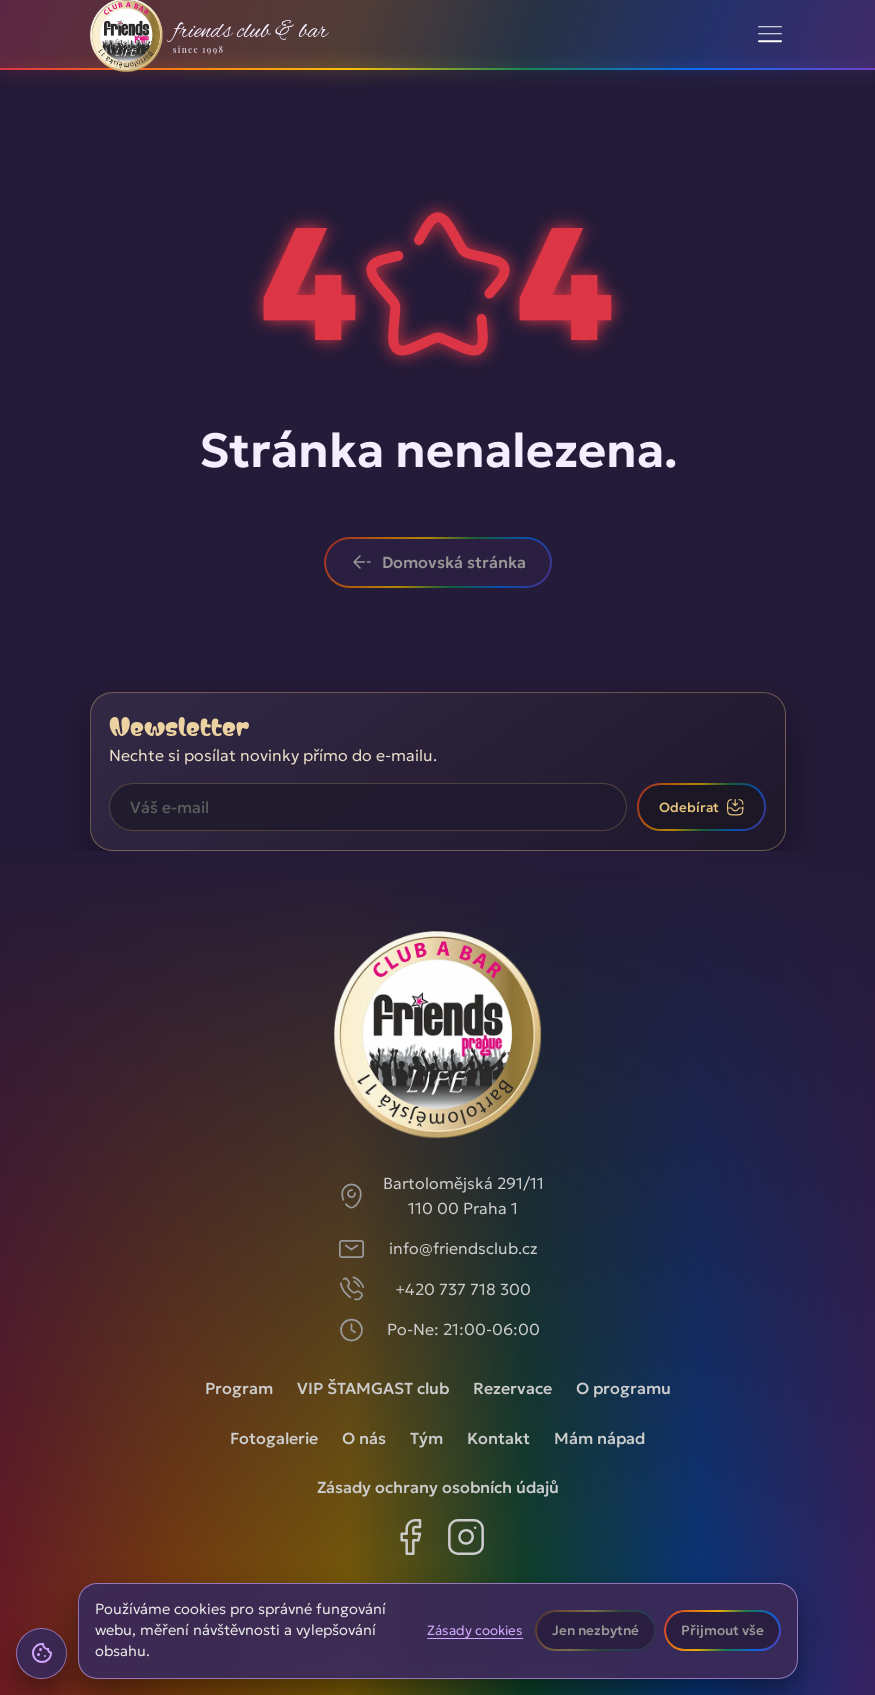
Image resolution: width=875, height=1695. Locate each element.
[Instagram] (466, 1541)
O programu (623, 1388)
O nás (364, 1438)
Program (239, 1388)
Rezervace (512, 1388)
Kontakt (498, 1438)
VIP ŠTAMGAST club (373, 1388)
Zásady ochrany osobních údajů (438, 1487)
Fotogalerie (274, 1438)
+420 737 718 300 (463, 1289)
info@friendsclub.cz (463, 1248)
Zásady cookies (475, 1631)
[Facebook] (410, 1541)
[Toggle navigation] (769, 34)
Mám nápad (599, 1438)
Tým (426, 1438)
